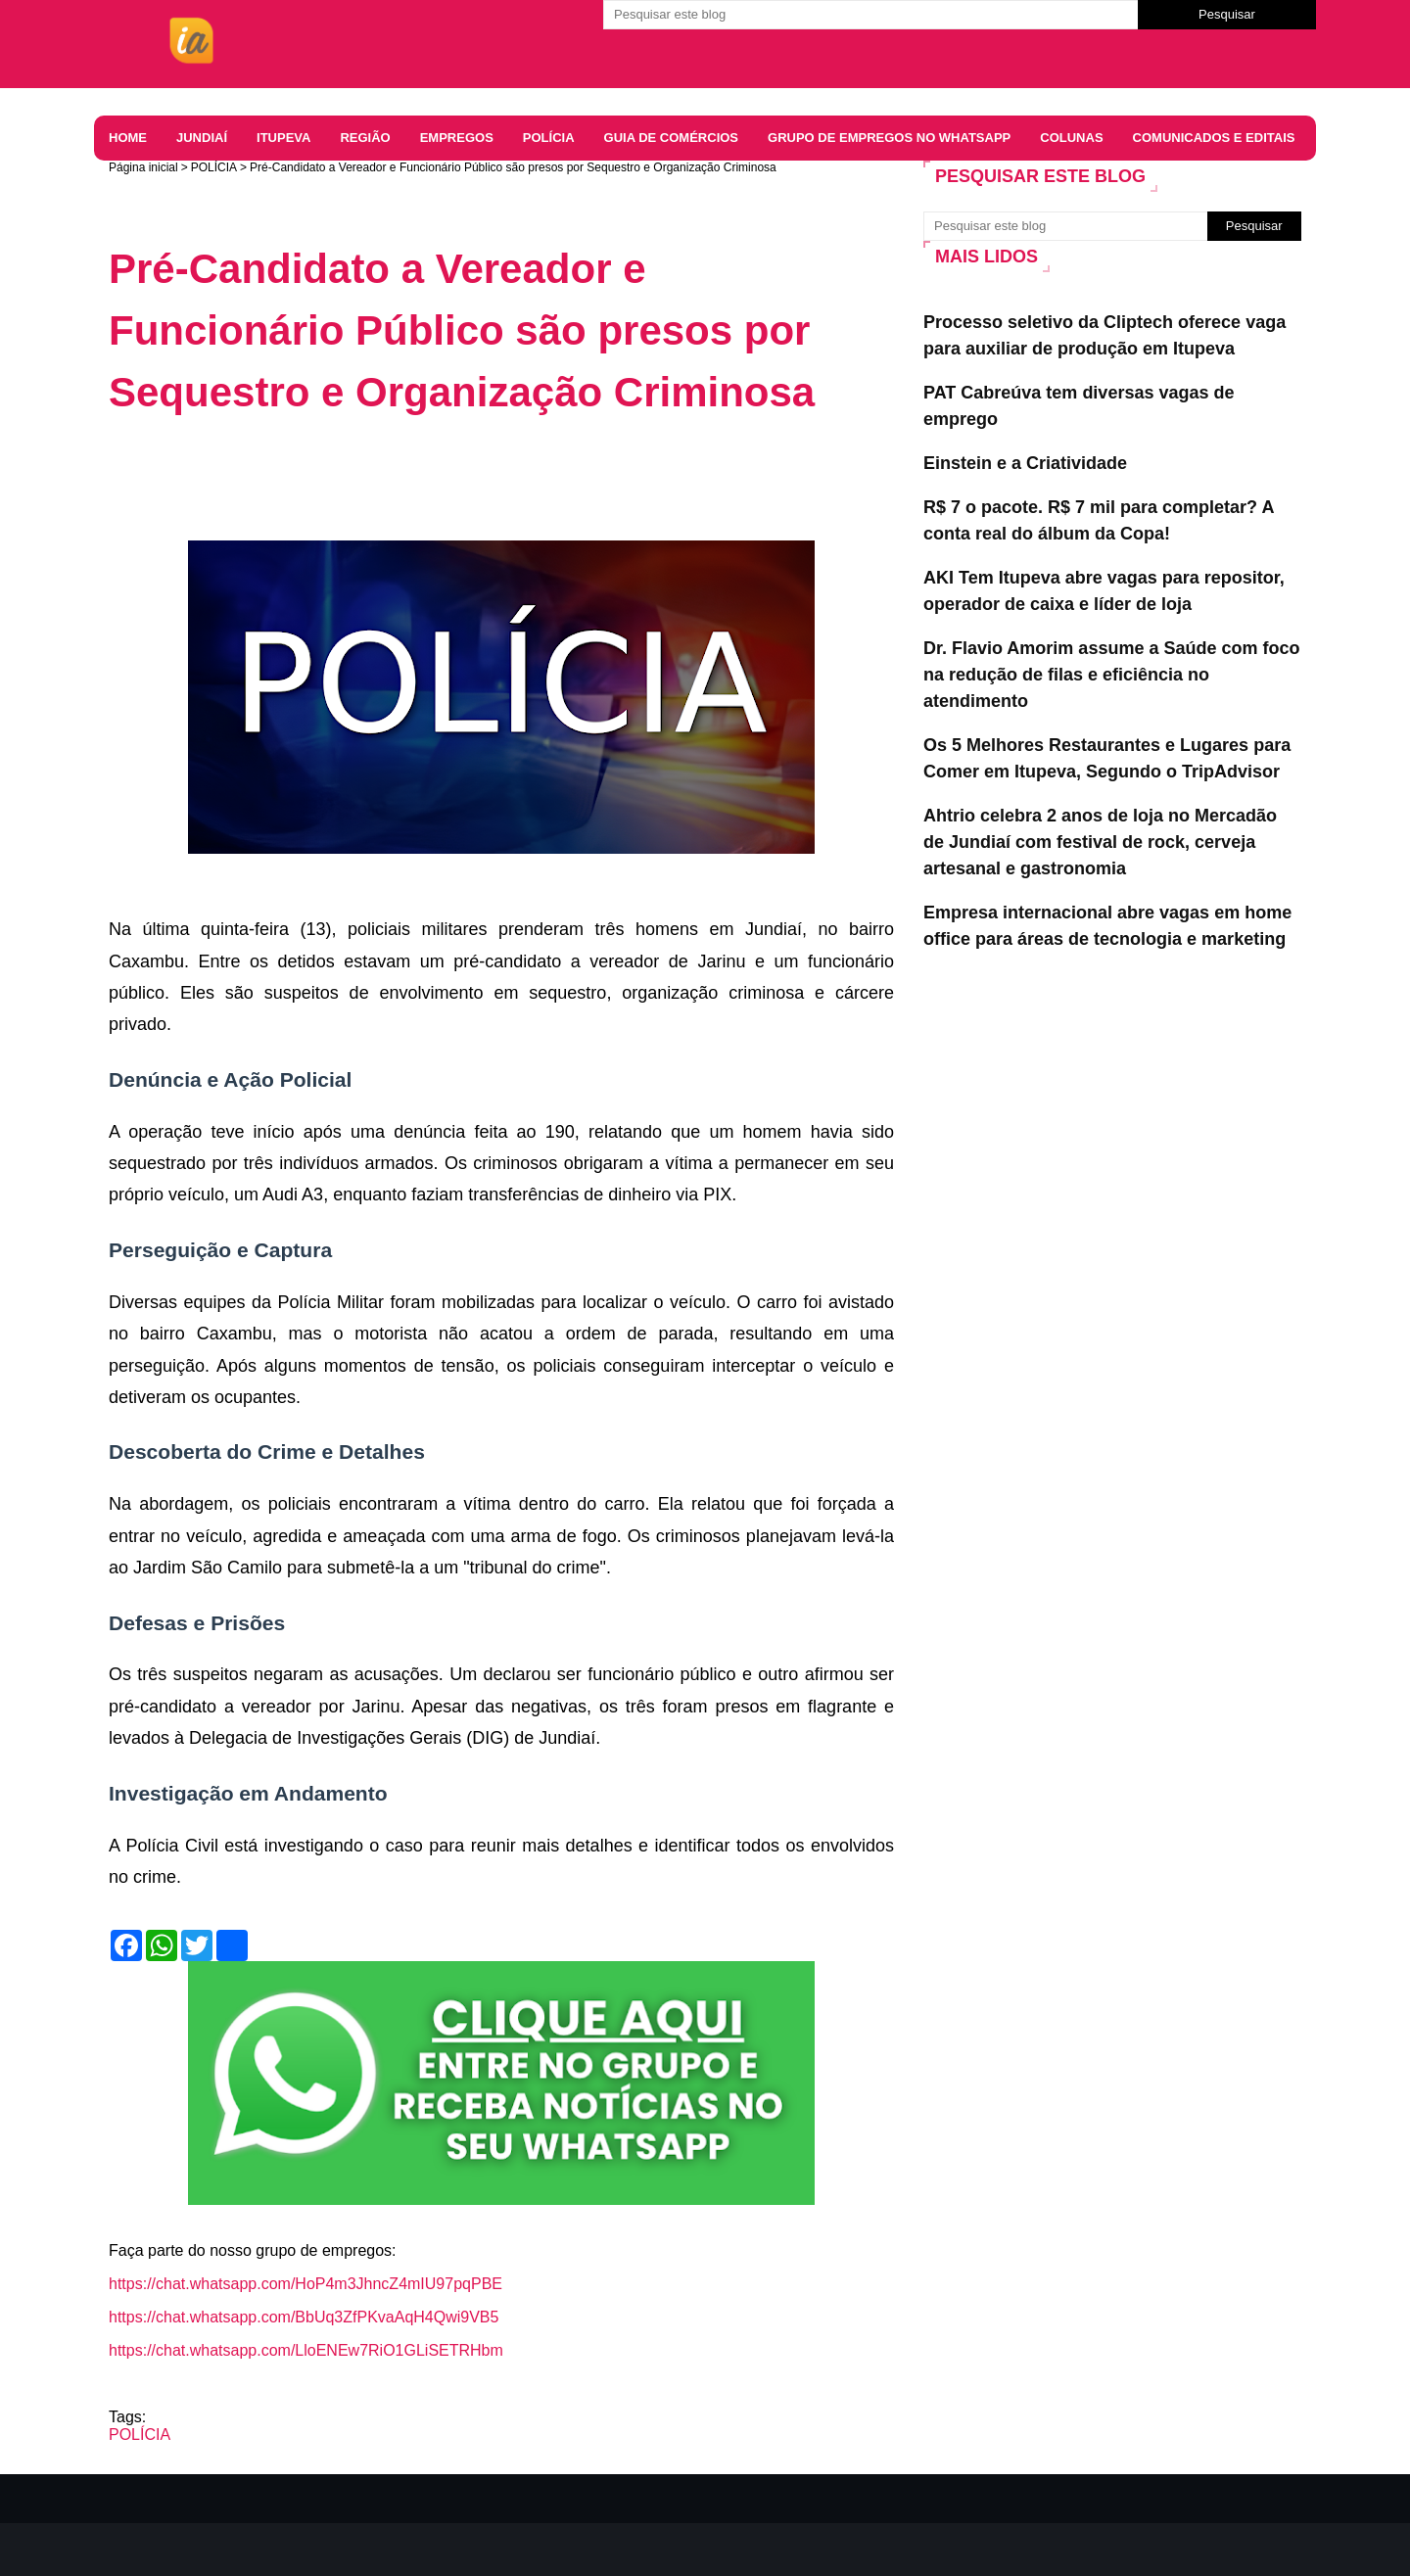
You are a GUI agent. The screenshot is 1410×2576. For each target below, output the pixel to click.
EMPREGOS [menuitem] (457, 137)
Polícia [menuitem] (549, 137)
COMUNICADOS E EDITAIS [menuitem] (1214, 137)
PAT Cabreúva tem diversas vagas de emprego (1078, 406)
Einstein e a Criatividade (1025, 463)
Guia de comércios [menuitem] (671, 137)
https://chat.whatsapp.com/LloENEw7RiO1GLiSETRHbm (306, 2350)
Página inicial (143, 167)
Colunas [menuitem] (1071, 137)
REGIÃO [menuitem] (365, 137)
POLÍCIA (214, 167)
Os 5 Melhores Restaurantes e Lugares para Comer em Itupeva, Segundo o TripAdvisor (1107, 758)
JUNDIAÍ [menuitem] (201, 137)
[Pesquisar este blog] (870, 14)
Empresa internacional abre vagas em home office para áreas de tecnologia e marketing (1107, 926)
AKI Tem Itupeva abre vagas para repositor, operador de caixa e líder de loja (1104, 591)
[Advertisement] (465, 487)
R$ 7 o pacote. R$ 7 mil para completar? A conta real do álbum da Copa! (1098, 520)
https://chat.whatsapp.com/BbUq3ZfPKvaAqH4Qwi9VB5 (303, 2317)
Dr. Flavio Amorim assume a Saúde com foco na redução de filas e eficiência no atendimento (1111, 674)
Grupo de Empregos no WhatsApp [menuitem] (889, 137)
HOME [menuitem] (128, 137)
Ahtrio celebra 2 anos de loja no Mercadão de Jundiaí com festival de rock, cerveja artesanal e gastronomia (1100, 842)
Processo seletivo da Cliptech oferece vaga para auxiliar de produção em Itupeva (1104, 335)
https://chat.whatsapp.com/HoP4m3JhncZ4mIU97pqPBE (305, 2283)
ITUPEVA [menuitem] (283, 137)
